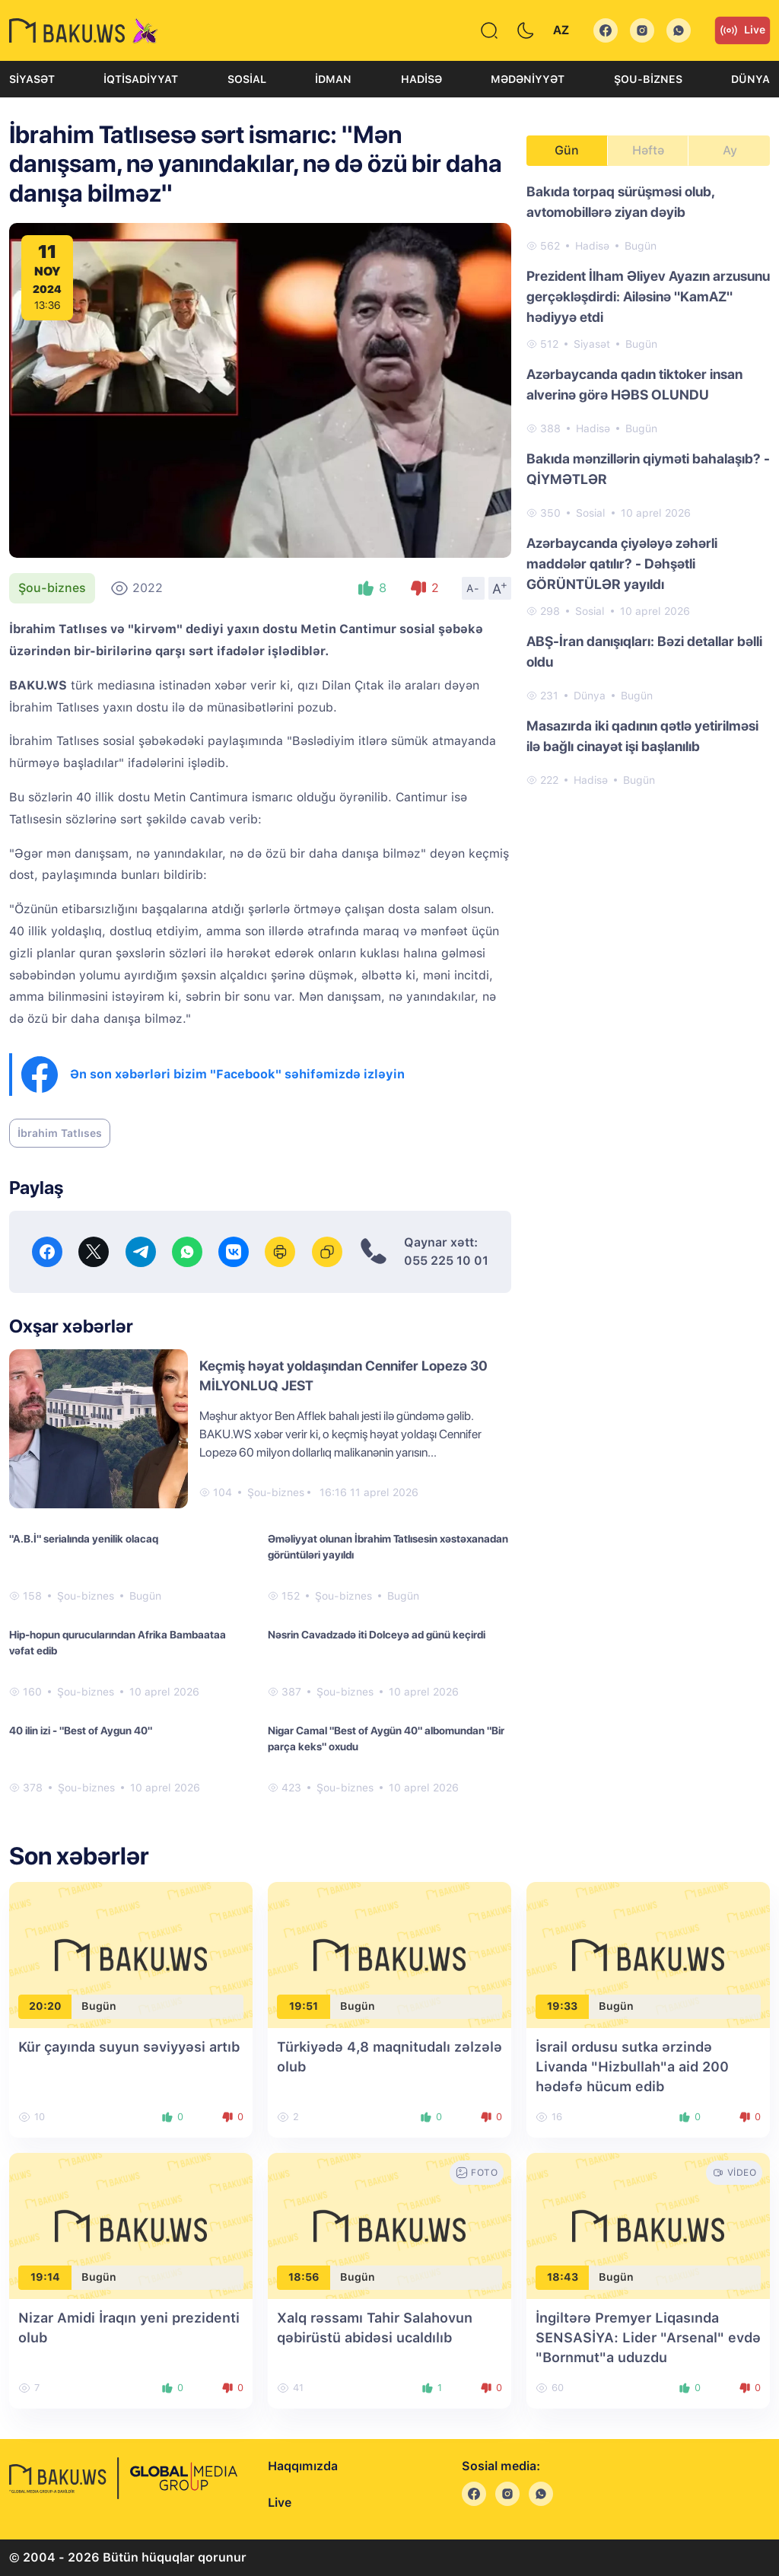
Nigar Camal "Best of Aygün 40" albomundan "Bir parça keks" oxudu (386, 1738)
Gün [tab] (567, 150)
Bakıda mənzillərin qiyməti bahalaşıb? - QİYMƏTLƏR (648, 469)
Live (742, 30)
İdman (333, 79)
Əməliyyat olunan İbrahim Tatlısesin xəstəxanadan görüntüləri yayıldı (388, 1547)
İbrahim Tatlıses (59, 1133)
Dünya (750, 79)
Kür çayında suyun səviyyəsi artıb (129, 2047)
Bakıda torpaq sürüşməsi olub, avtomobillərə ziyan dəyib (620, 201)
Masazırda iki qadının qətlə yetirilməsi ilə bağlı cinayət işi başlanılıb (642, 736)
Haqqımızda (303, 2466)
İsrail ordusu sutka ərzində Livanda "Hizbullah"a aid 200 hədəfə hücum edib (632, 2066)
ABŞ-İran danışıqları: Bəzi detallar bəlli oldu (644, 651)
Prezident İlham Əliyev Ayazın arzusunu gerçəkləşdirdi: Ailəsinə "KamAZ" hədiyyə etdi (648, 296)
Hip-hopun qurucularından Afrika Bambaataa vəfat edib (117, 1643)
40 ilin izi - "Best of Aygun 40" (80, 1730)
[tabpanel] (648, 484)
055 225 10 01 (446, 1260)
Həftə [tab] (648, 150)
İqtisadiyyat (140, 79)
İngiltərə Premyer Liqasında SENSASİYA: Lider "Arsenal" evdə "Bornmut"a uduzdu (648, 2337)
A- (473, 588)
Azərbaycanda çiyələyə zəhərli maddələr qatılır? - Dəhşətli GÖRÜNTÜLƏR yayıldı (621, 563)
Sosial (246, 79)
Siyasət (32, 79)
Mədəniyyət (527, 79)
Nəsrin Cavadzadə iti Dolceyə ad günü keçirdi (376, 1635)
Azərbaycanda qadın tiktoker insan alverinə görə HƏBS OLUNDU (634, 384)
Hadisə (421, 79)
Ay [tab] (730, 150)
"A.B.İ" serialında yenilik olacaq (83, 1539)
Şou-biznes (648, 79)
